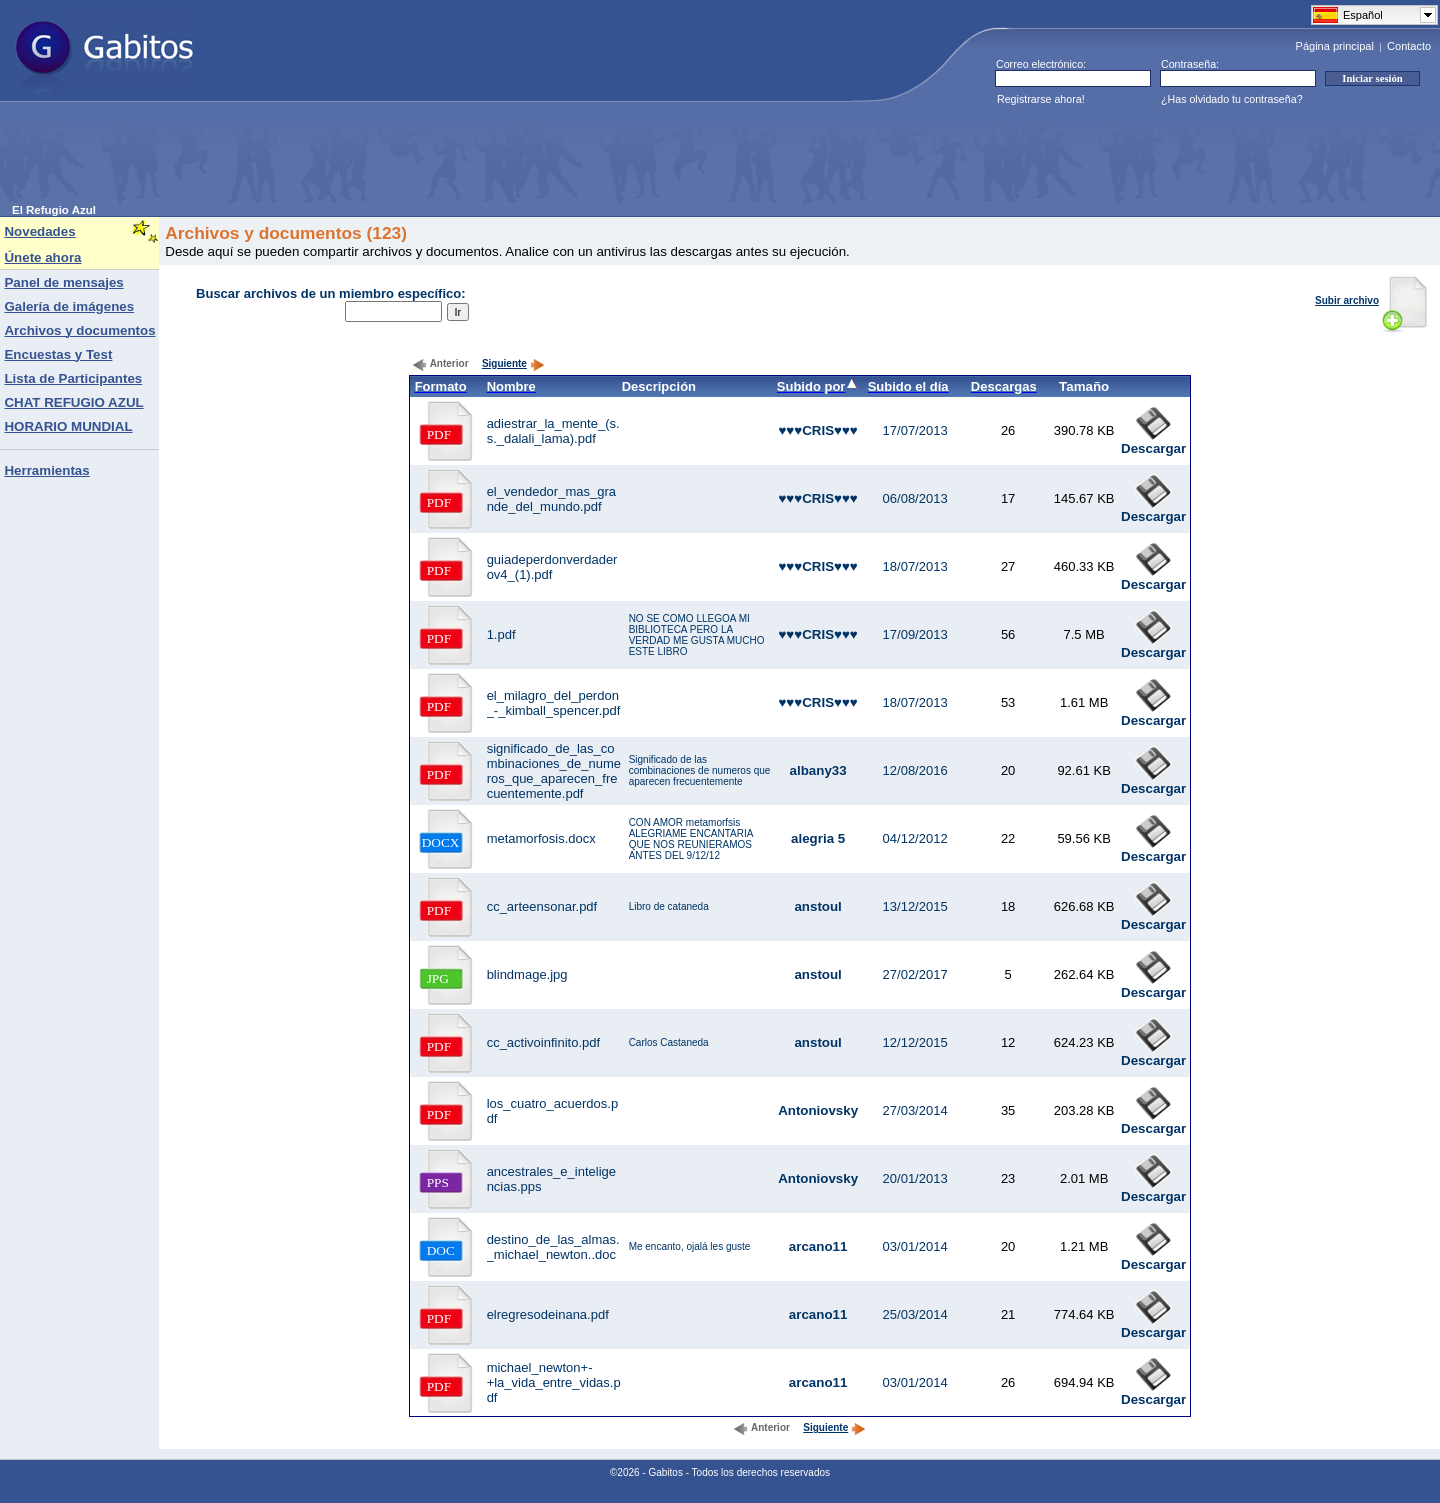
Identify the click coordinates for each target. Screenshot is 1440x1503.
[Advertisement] (376, 159)
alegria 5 (818, 838)
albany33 (818, 770)
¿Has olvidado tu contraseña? (1232, 99)
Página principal (1335, 46)
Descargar (1153, 442)
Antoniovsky (818, 1110)
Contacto (1409, 46)
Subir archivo (1371, 300)
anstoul (817, 906)
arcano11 (818, 1246)
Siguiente (513, 363)
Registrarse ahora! (1041, 99)
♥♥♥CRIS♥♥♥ (817, 430)
